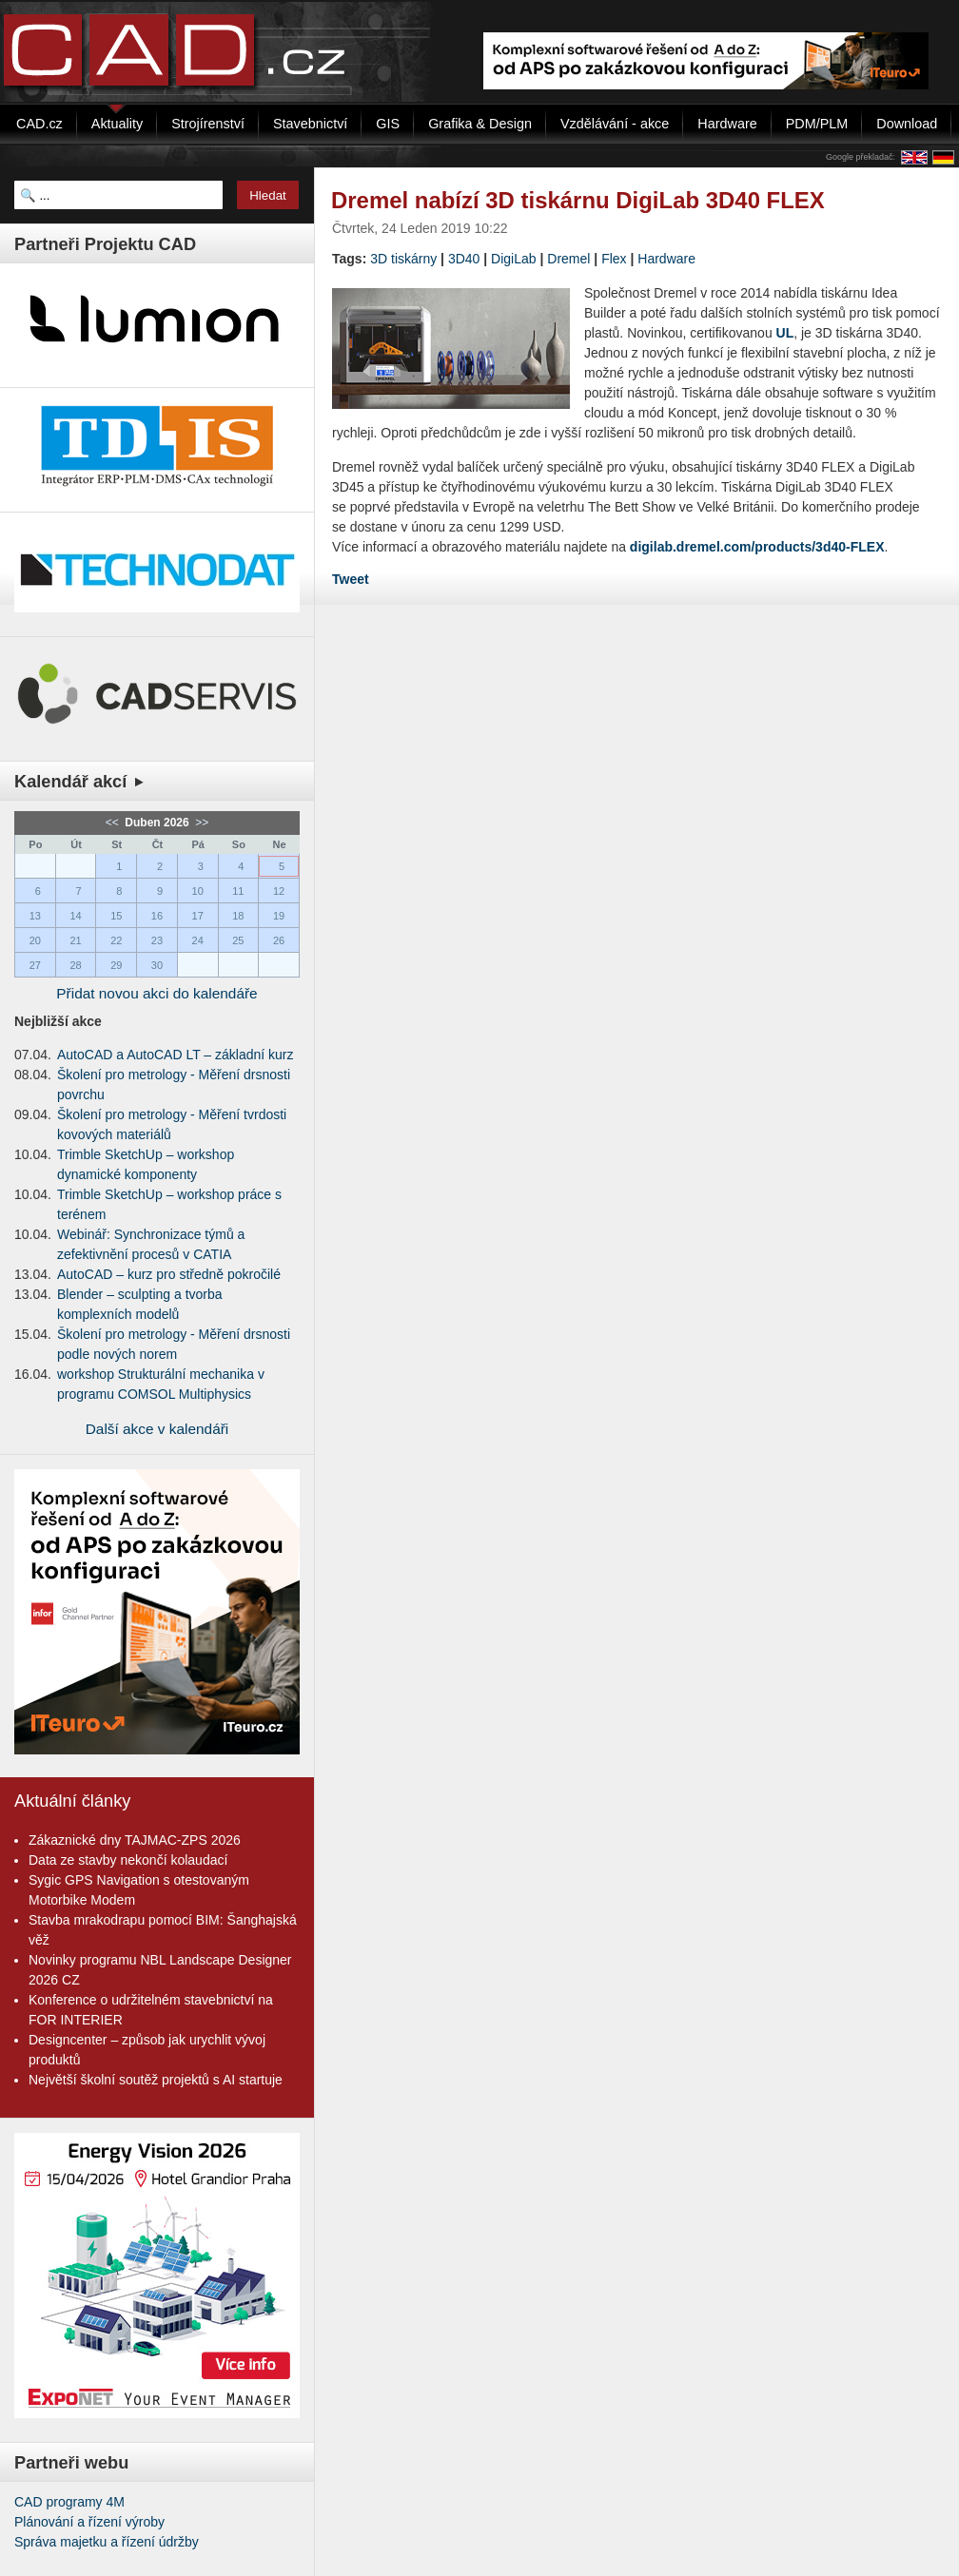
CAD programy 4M (69, 2501)
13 (35, 915)
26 (278, 940)
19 (278, 915)
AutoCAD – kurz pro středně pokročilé (169, 1274)
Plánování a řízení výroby (89, 2521)
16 (157, 915)
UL (785, 332)
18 (238, 915)
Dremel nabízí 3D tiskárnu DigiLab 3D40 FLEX (578, 200)
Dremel (568, 258)
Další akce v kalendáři (157, 1429)
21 (75, 940)
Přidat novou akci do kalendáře (156, 993)
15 (116, 915)
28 (75, 965)
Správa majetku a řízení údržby (106, 2541)
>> (200, 822)
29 (116, 965)
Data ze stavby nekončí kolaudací (128, 1860)
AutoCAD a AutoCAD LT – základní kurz (175, 1054)
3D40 (464, 258)
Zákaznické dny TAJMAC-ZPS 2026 (135, 1840)
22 (116, 940)
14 (75, 915)
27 (35, 965)
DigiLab (513, 258)
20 (35, 940)
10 (198, 891)
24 (198, 940)
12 (278, 891)
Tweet (350, 579)
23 (157, 940)
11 (238, 891)
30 (157, 965)
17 (198, 915)
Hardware (666, 258)
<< (114, 822)
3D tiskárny (403, 258)
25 (238, 940)
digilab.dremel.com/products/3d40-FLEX (757, 546)
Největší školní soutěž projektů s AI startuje (156, 2079)
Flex (613, 258)
